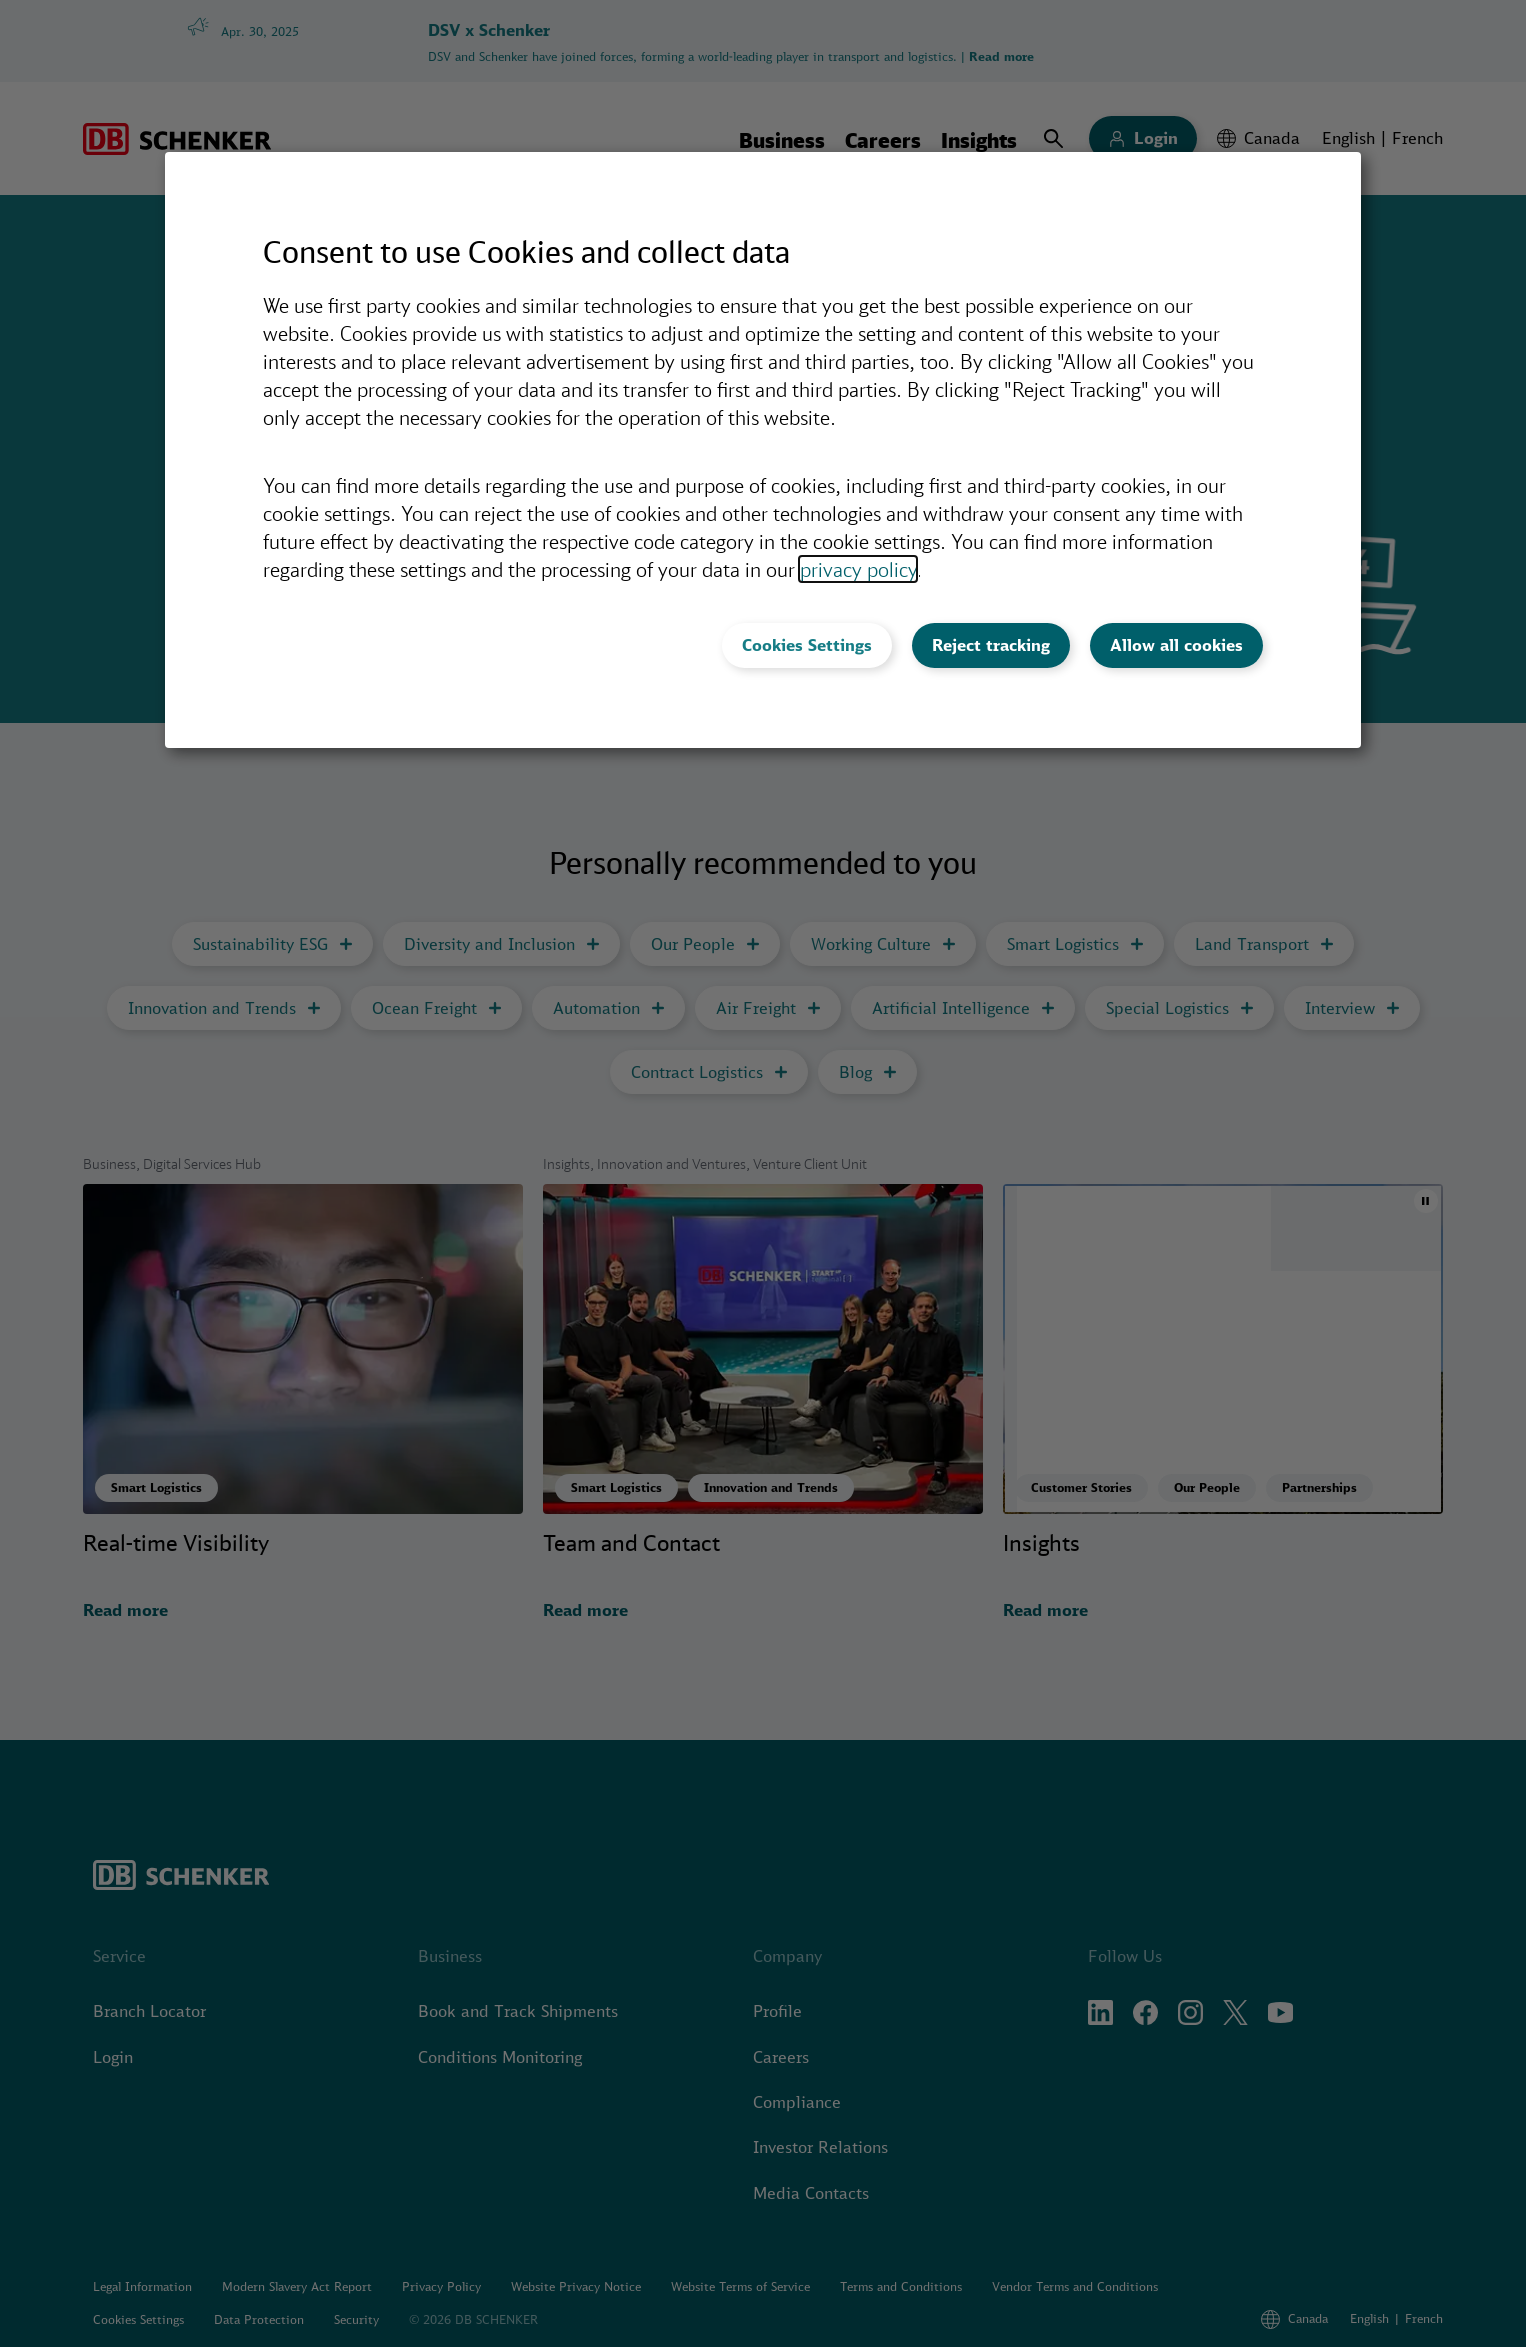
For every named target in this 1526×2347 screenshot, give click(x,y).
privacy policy (858, 569)
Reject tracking (991, 645)
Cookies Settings (807, 645)
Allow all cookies (1176, 645)
